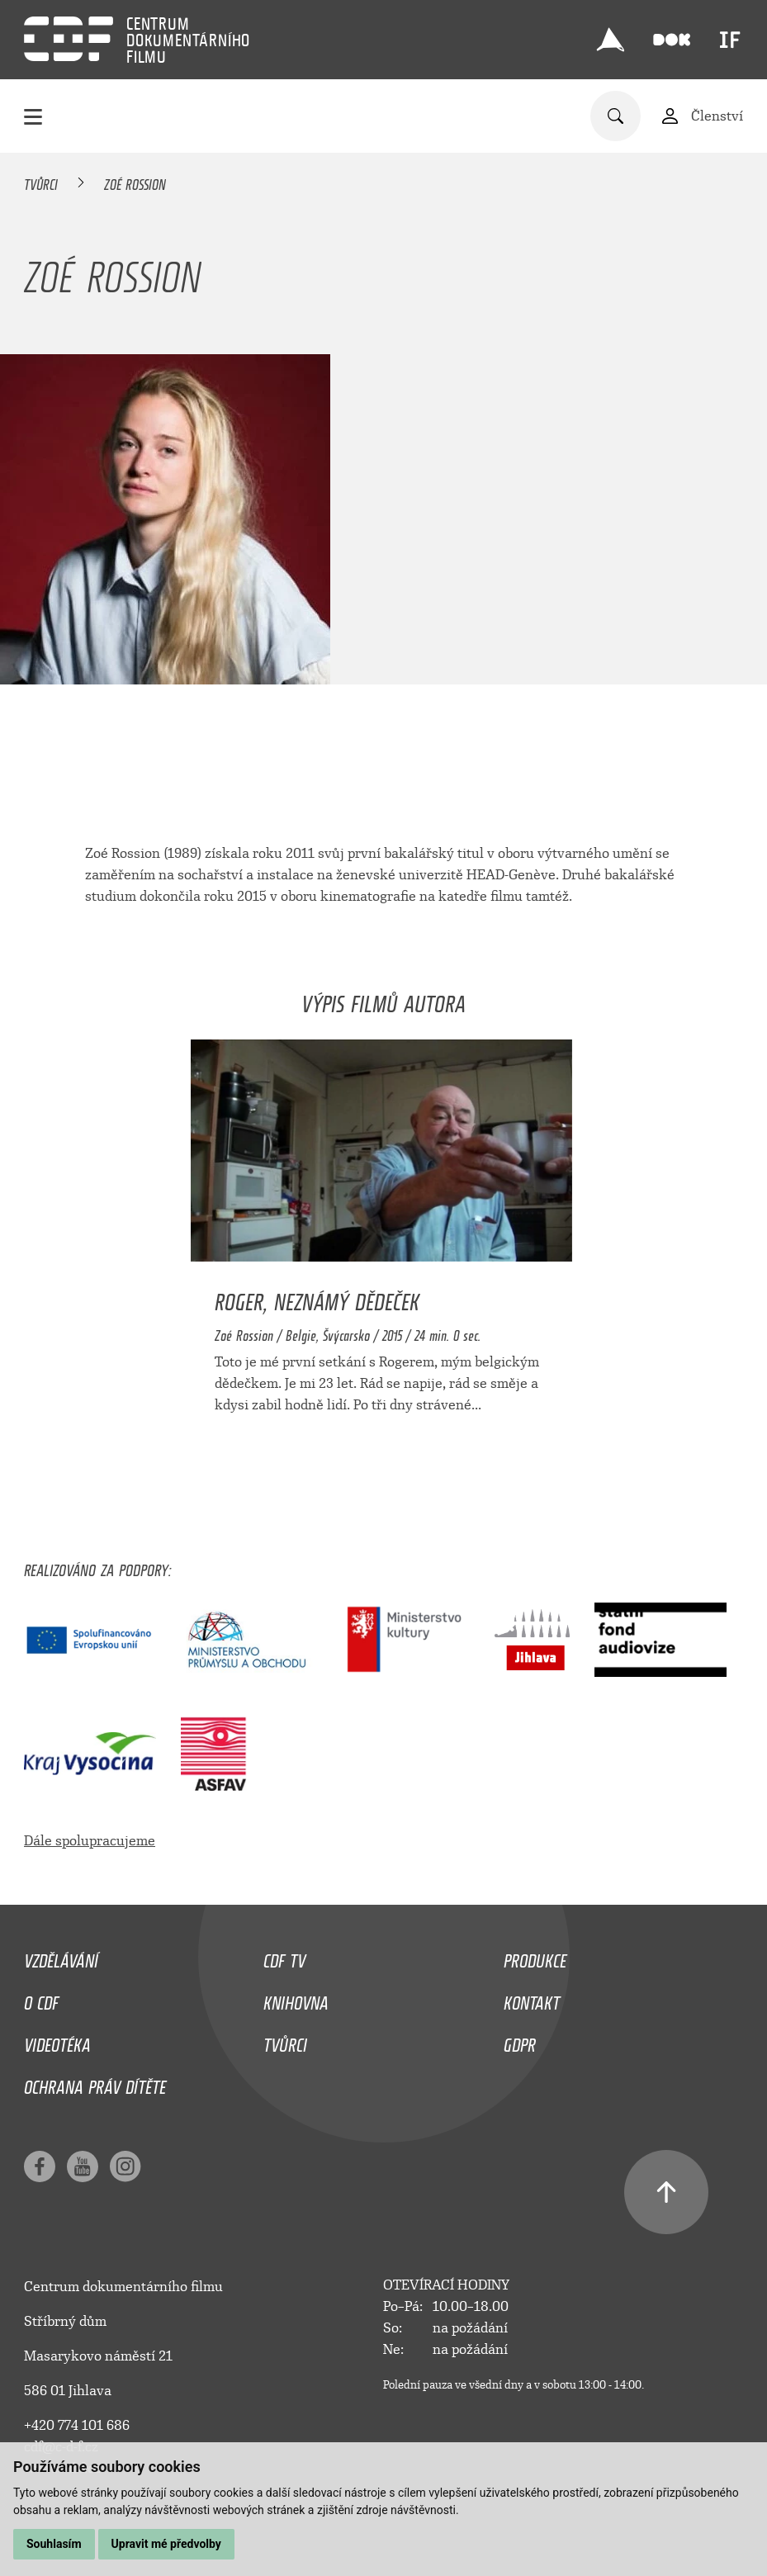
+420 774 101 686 (77, 2425)
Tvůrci (41, 181)
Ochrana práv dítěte (95, 2083)
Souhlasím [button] (54, 2543)
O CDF (41, 1999)
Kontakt (532, 1999)
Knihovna (296, 1999)
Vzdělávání (61, 1956)
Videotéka (57, 2041)
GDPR (520, 2041)
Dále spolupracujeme (89, 1841)
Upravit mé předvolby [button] (166, 2543)
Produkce (535, 1956)
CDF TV (284, 1956)
